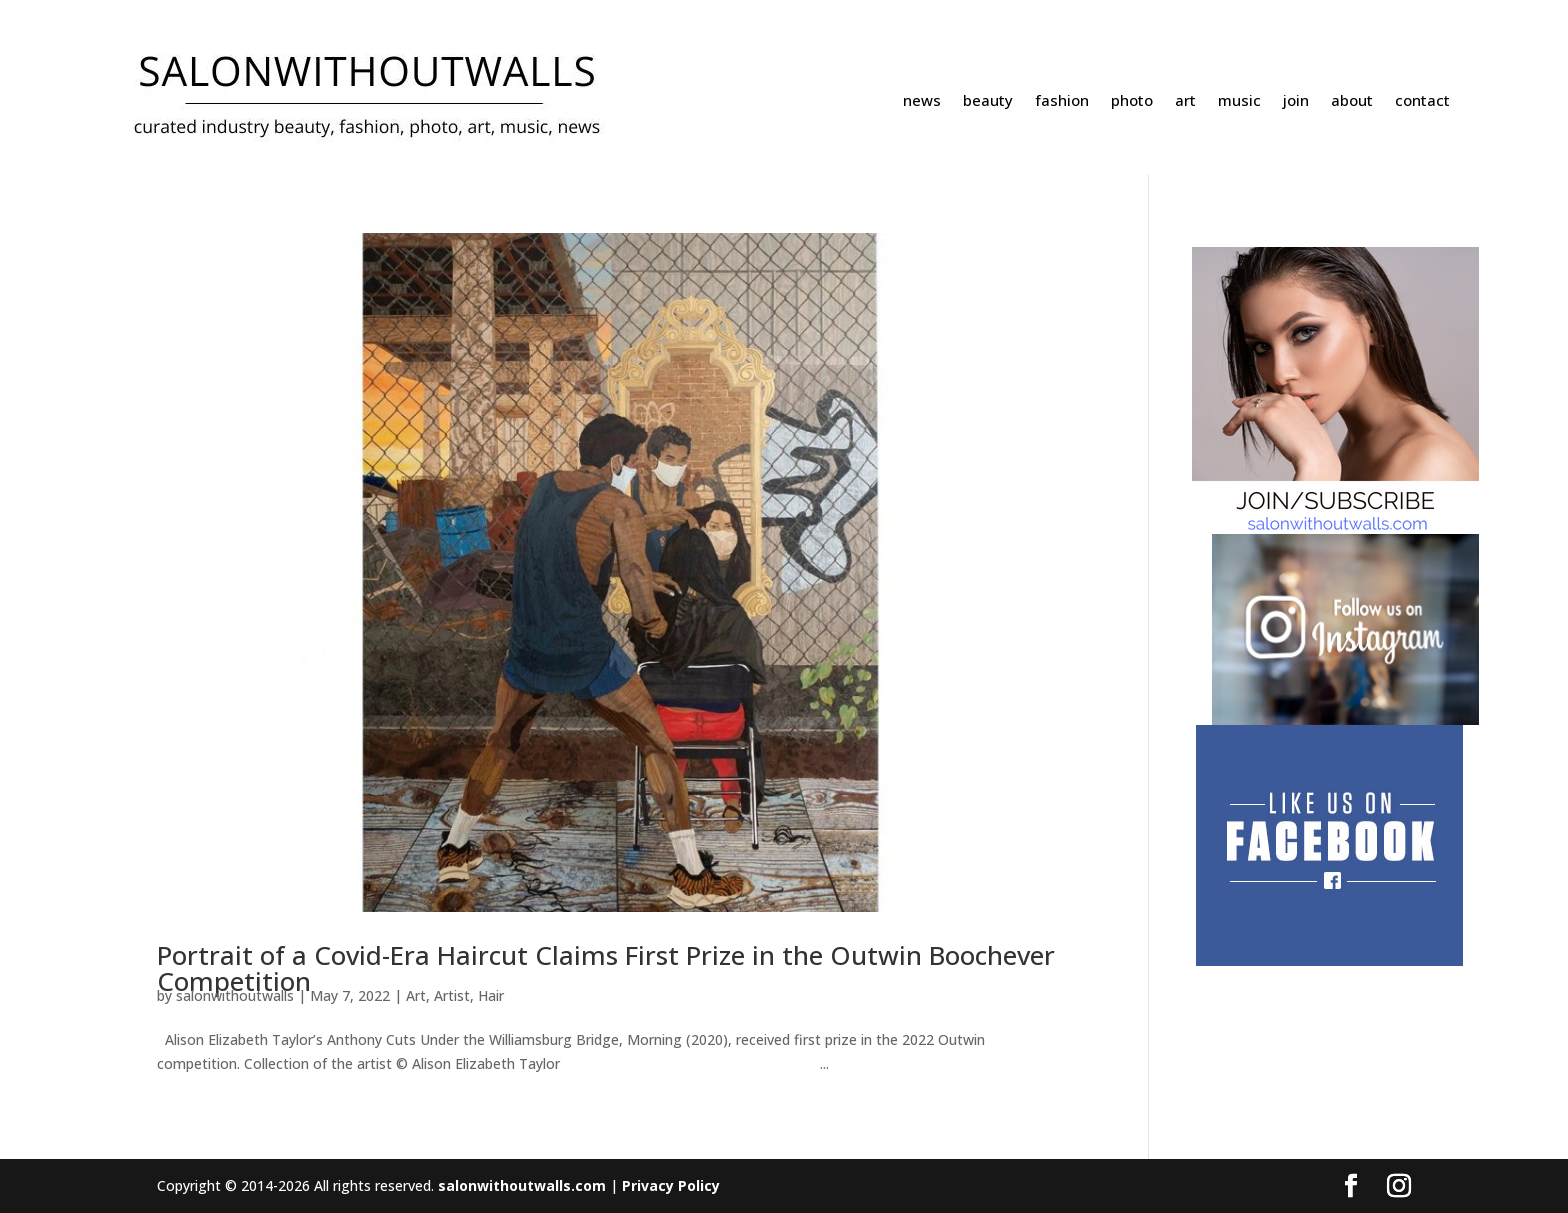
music (1239, 101)
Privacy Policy (671, 1185)
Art (416, 995)
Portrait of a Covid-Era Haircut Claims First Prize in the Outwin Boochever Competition (606, 968)
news (922, 101)
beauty (988, 101)
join (1296, 101)
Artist (452, 995)
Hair (491, 995)
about (1352, 101)
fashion (1062, 101)
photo (1132, 101)
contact (1422, 101)
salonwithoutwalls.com (522, 1185)
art (1185, 101)
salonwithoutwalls (235, 995)
